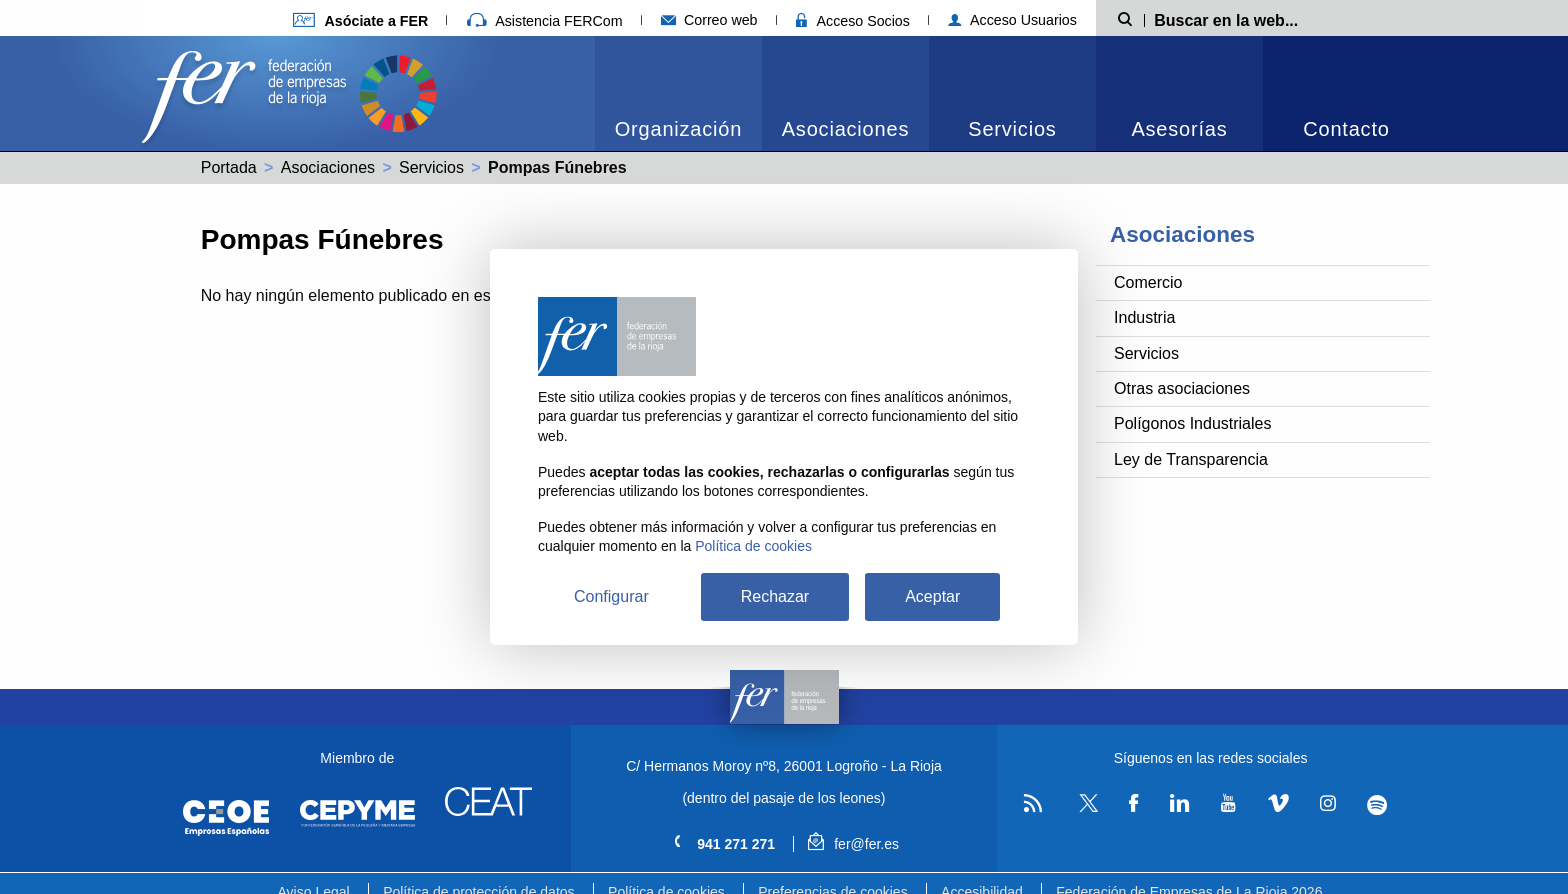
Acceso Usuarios (1012, 20)
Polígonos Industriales (1192, 423)
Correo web (709, 20)
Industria (1144, 317)
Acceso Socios (853, 21)
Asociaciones (845, 129)
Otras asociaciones (1182, 388)
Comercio (1148, 282)
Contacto (1346, 129)
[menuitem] (678, 93)
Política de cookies (753, 546)
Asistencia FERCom (545, 21)
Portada (229, 167)
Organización (678, 129)
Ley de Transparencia (1191, 459)
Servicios (1012, 129)
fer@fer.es (853, 844)
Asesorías (1179, 129)
